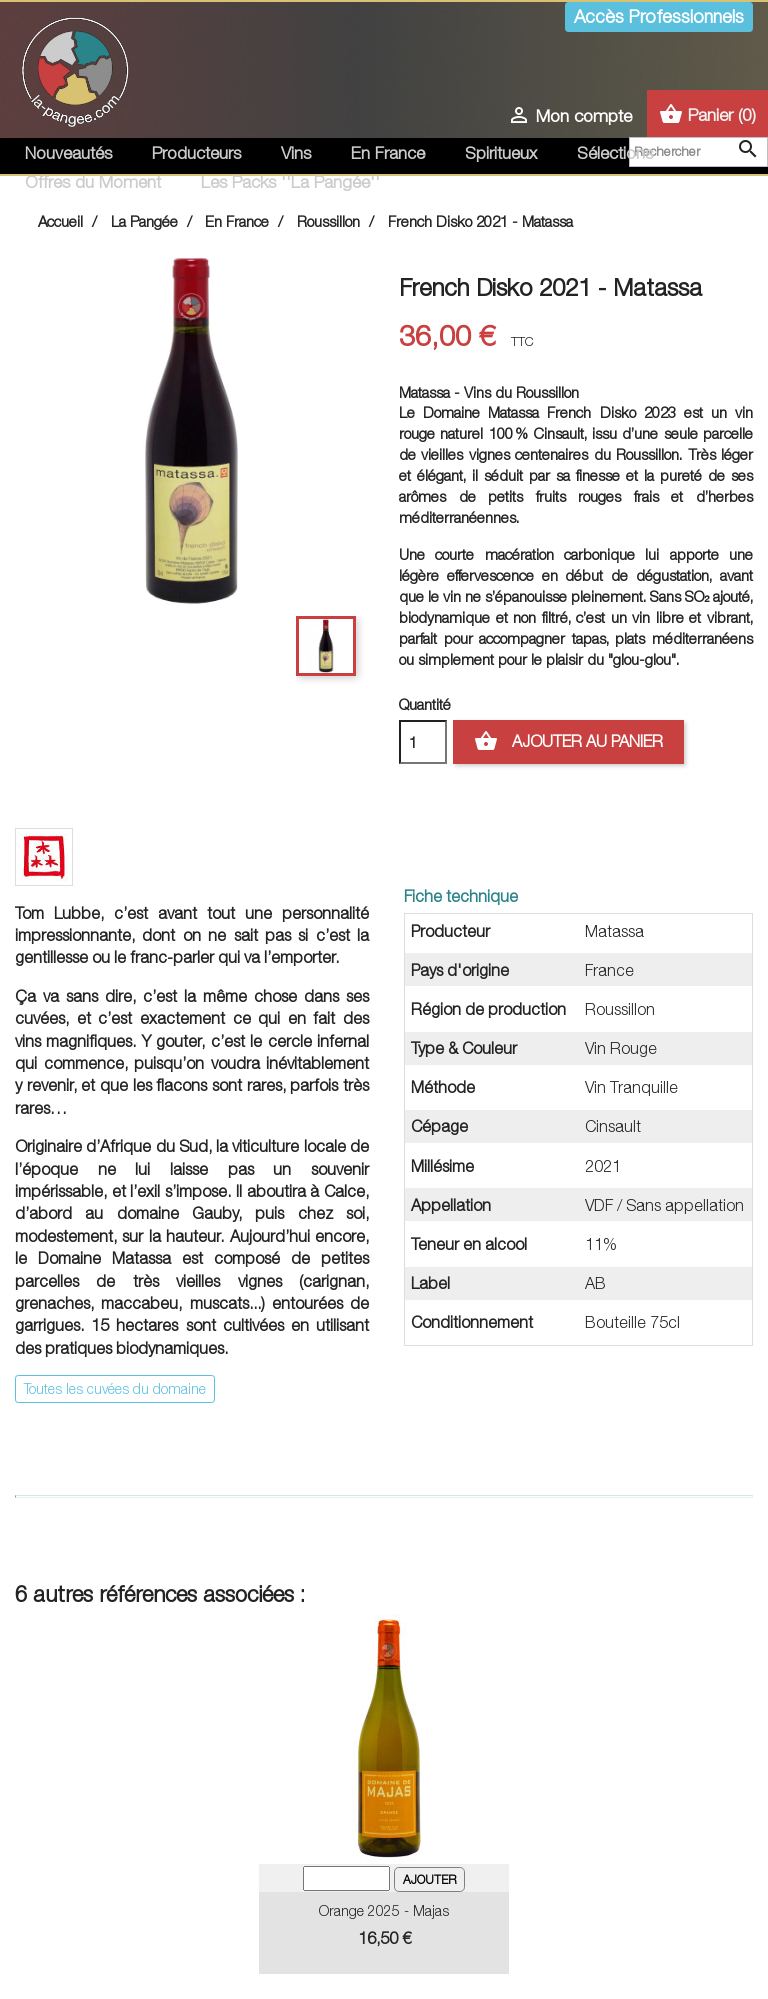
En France (388, 153)
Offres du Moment (93, 182)
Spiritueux (501, 153)
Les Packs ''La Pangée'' (290, 182)
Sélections (615, 153)
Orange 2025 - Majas (384, 1910)
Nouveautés (68, 153)
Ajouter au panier (568, 742)
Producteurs (196, 153)
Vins (296, 153)
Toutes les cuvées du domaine (115, 1388)
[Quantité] (423, 742)
